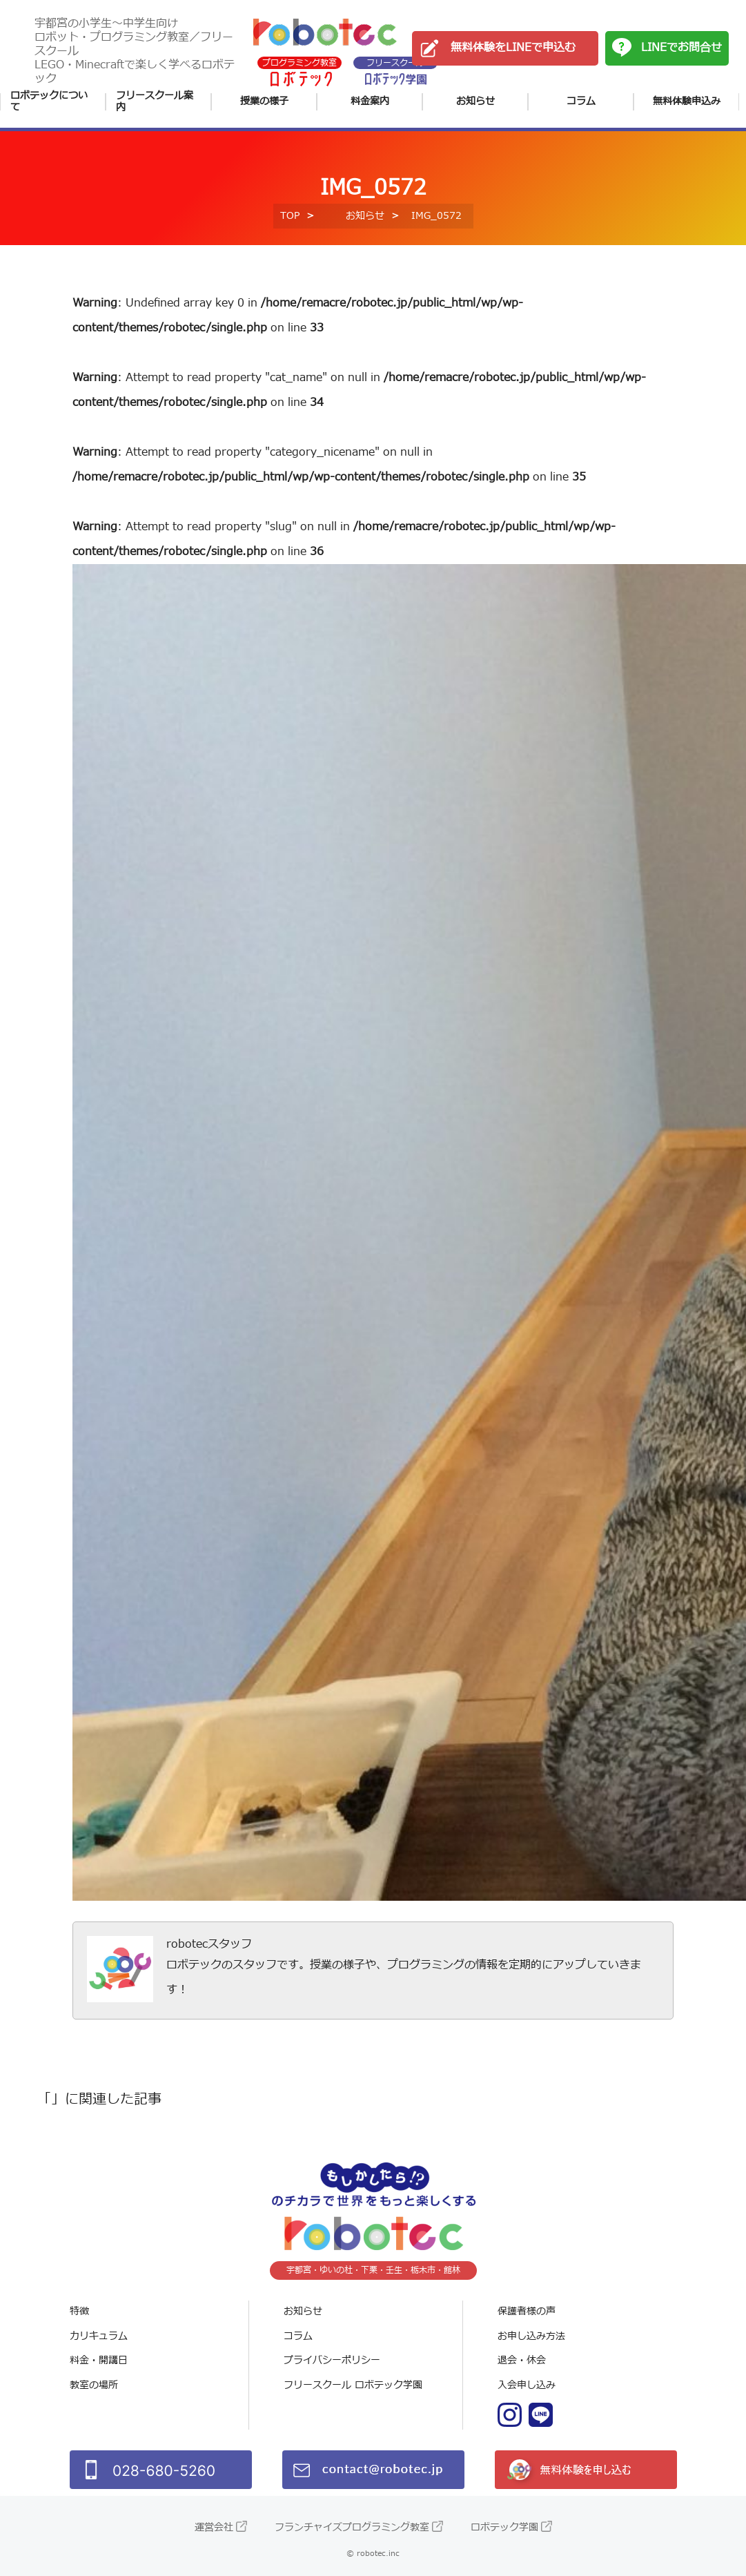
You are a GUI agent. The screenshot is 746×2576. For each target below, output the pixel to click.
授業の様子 (264, 101)
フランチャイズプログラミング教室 (352, 2527)
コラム (581, 101)
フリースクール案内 (154, 101)
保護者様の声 (527, 2311)
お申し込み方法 (531, 2336)
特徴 (79, 2311)
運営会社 (214, 2527)
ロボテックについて (49, 101)
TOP (290, 216)
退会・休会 (522, 2360)
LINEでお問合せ (681, 47)
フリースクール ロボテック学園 (353, 2385)
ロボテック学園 (504, 2527)
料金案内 (370, 101)
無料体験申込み (686, 101)
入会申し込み (527, 2385)
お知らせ (475, 101)
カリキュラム (99, 2336)
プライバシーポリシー (332, 2360)
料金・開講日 (99, 2360)
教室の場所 (94, 2385)
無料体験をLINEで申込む (513, 47)
